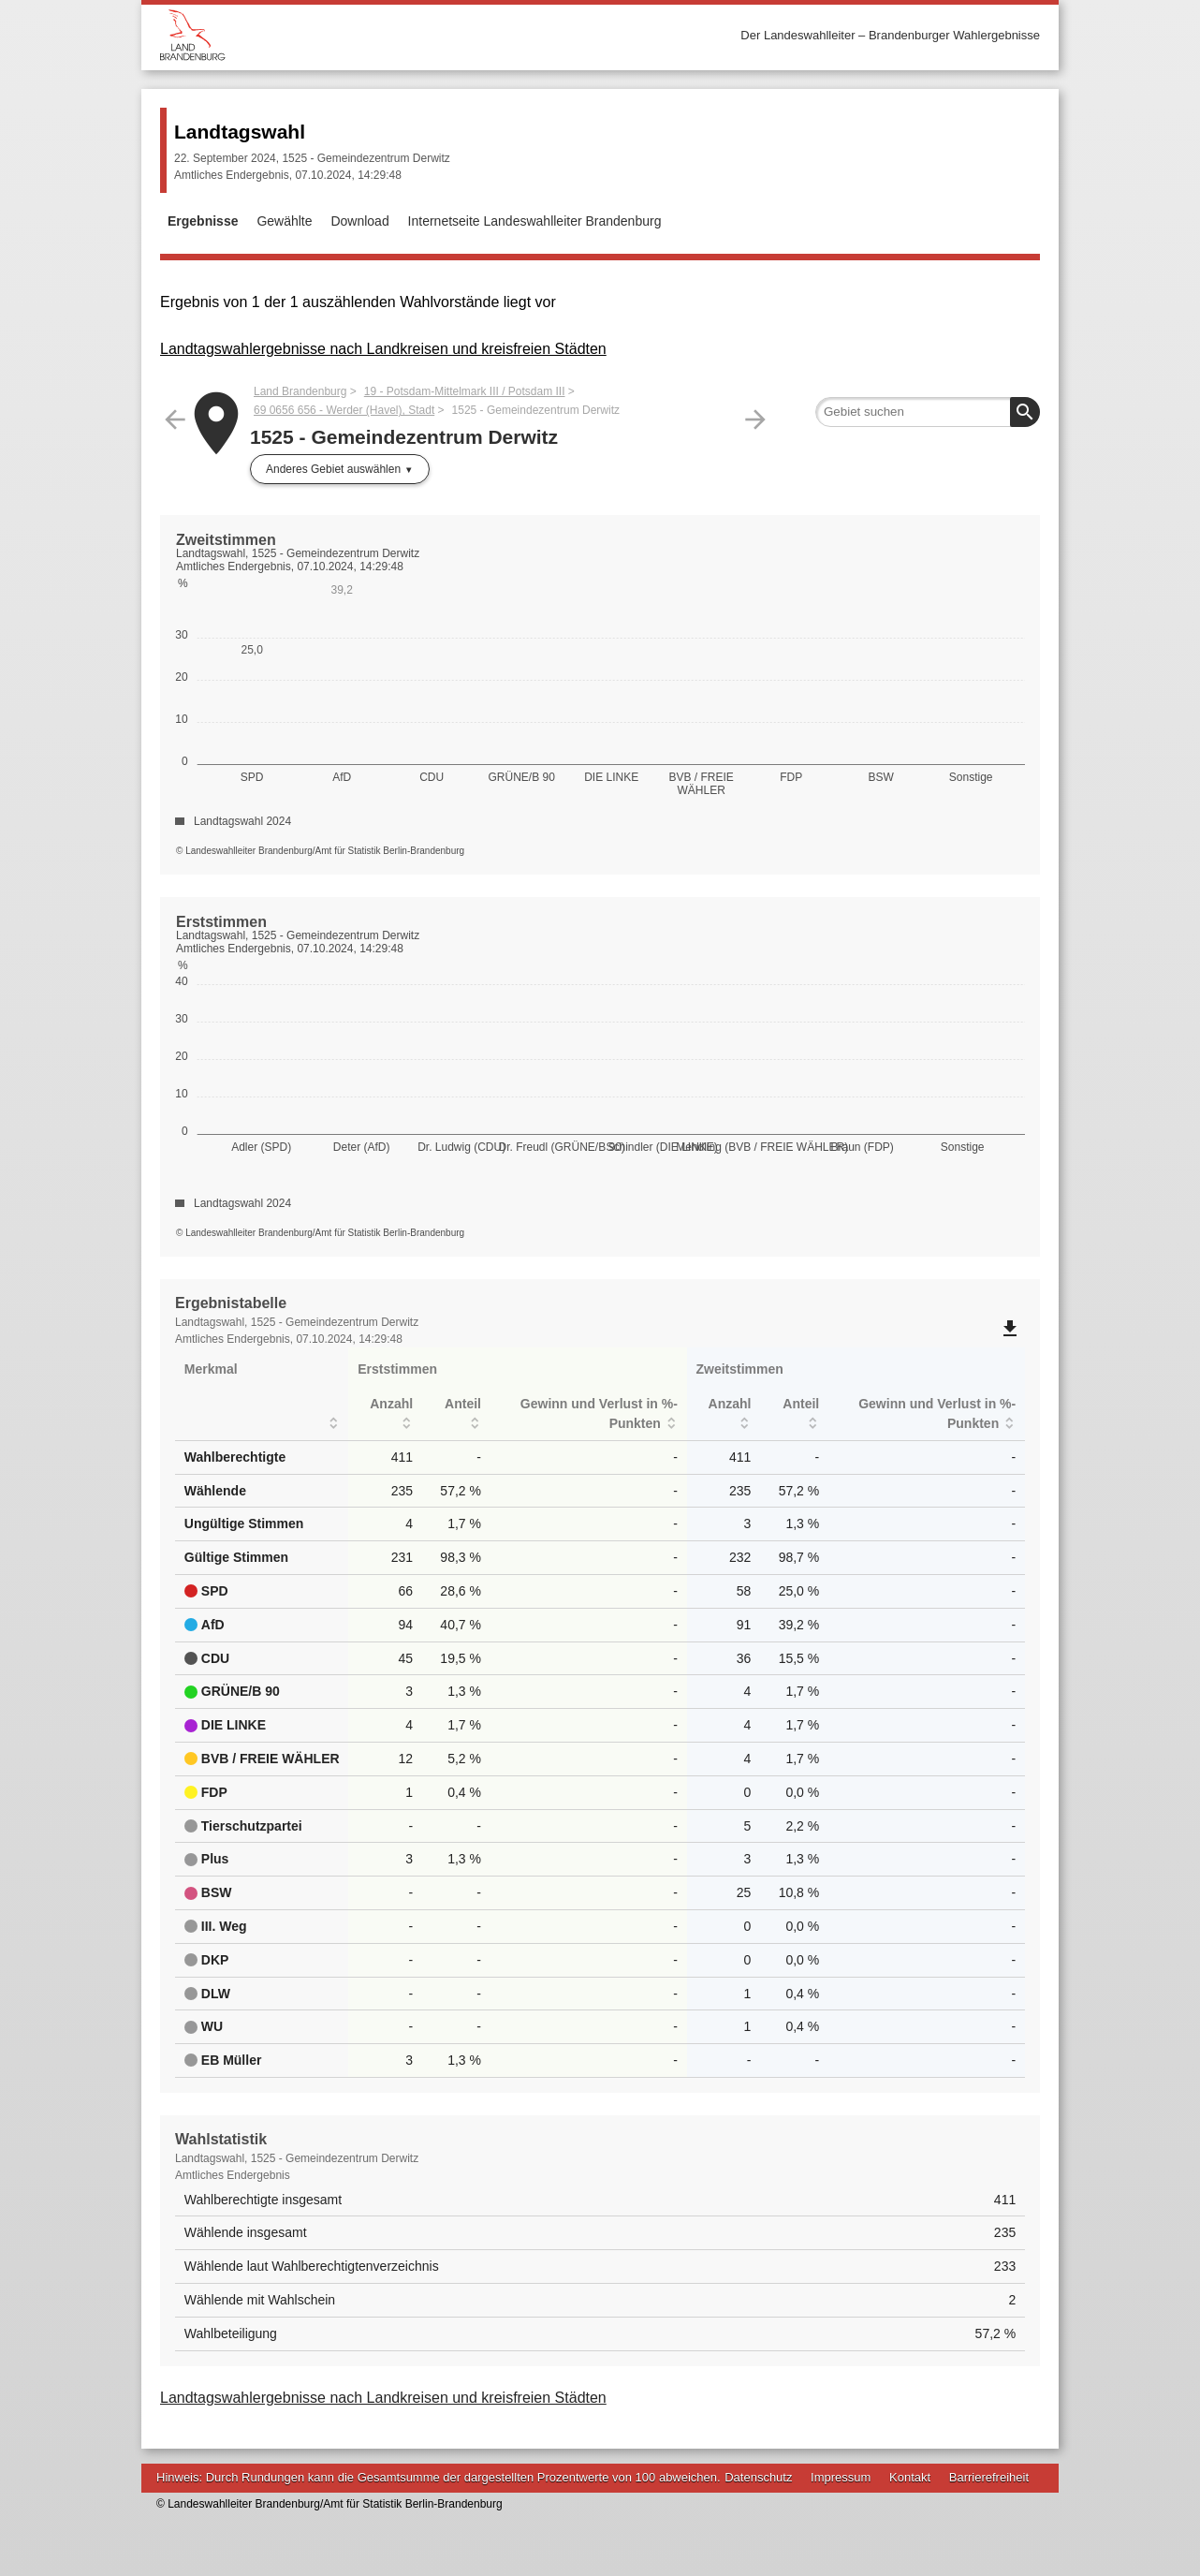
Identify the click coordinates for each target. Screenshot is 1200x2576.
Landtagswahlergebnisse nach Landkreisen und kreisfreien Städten (383, 349)
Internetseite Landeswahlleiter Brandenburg (535, 220)
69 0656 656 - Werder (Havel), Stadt (344, 410)
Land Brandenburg (300, 391)
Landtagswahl (239, 131)
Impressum (841, 2477)
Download (359, 220)
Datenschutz (758, 2477)
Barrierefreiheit (989, 2477)
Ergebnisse (203, 220)
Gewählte (284, 220)
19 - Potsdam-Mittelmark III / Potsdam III (464, 391)
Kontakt (909, 2477)
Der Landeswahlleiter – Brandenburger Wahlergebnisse (890, 35)
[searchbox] (927, 412)
